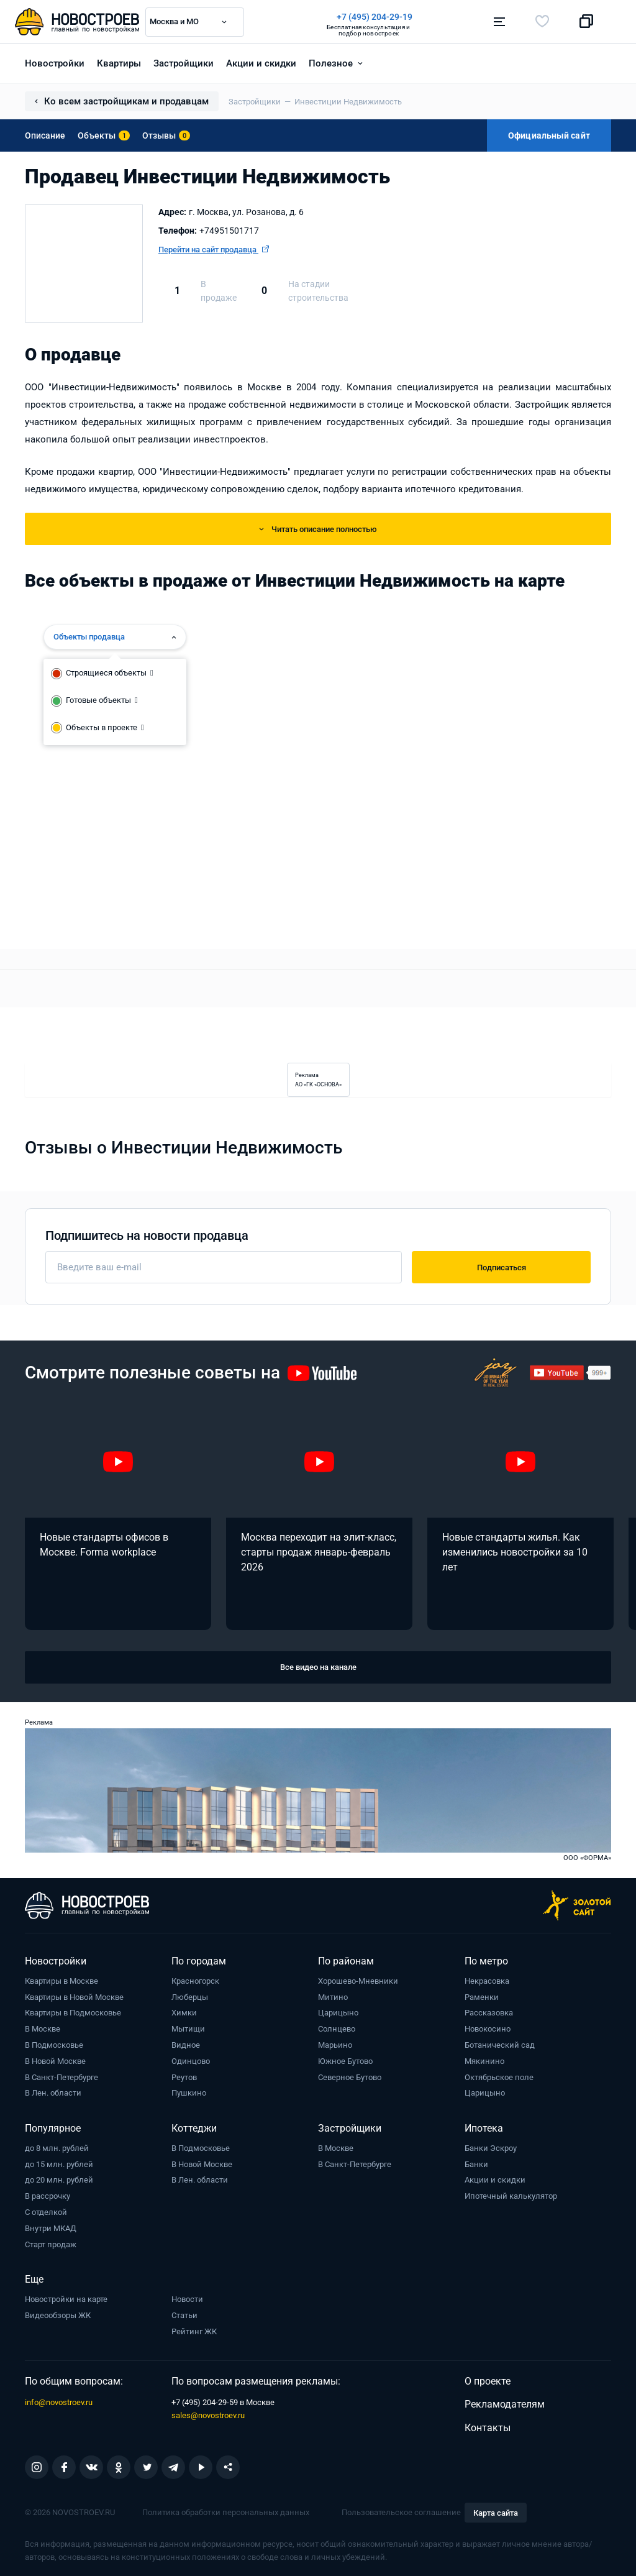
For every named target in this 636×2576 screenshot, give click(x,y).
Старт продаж (50, 2243)
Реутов (184, 2076)
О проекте (488, 2380)
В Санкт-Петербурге (61, 2076)
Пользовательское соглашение (401, 2511)
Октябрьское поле (499, 2076)
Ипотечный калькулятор (511, 2195)
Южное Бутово (345, 2060)
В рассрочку (47, 2195)
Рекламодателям (505, 2403)
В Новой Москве (55, 2060)
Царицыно (338, 2012)
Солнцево (336, 2028)
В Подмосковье (54, 2044)
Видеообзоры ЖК (58, 2314)
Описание (45, 135)
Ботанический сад (500, 2044)
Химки (184, 2012)
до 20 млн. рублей (59, 2179)
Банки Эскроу (491, 2147)
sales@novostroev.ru (208, 2414)
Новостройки (54, 62)
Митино (333, 1996)
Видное (185, 2044)
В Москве (42, 2028)
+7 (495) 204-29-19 (375, 17)
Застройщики (183, 62)
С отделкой (46, 2211)
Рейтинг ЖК (194, 2330)
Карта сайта (495, 2512)
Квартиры (119, 62)
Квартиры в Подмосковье (73, 2012)
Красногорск (195, 1980)
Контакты (488, 2427)
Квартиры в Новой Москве (74, 1996)
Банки (476, 2163)
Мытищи (188, 2028)
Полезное (331, 62)
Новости (187, 2298)
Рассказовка (489, 2012)
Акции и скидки (261, 62)
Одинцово (190, 2060)
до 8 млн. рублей (57, 2147)
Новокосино (488, 2028)
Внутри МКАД (50, 2227)
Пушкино (188, 2092)
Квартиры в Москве (61, 1980)
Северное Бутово (349, 2076)
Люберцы (189, 1996)
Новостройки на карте (66, 2298)
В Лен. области (53, 2092)
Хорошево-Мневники (358, 1980)
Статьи (184, 2314)
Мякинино (484, 2060)
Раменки (482, 1996)
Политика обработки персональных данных (225, 2511)
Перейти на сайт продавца (213, 249)
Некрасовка (487, 1980)
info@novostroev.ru (59, 2401)
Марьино (335, 2044)
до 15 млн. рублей (59, 2163)
